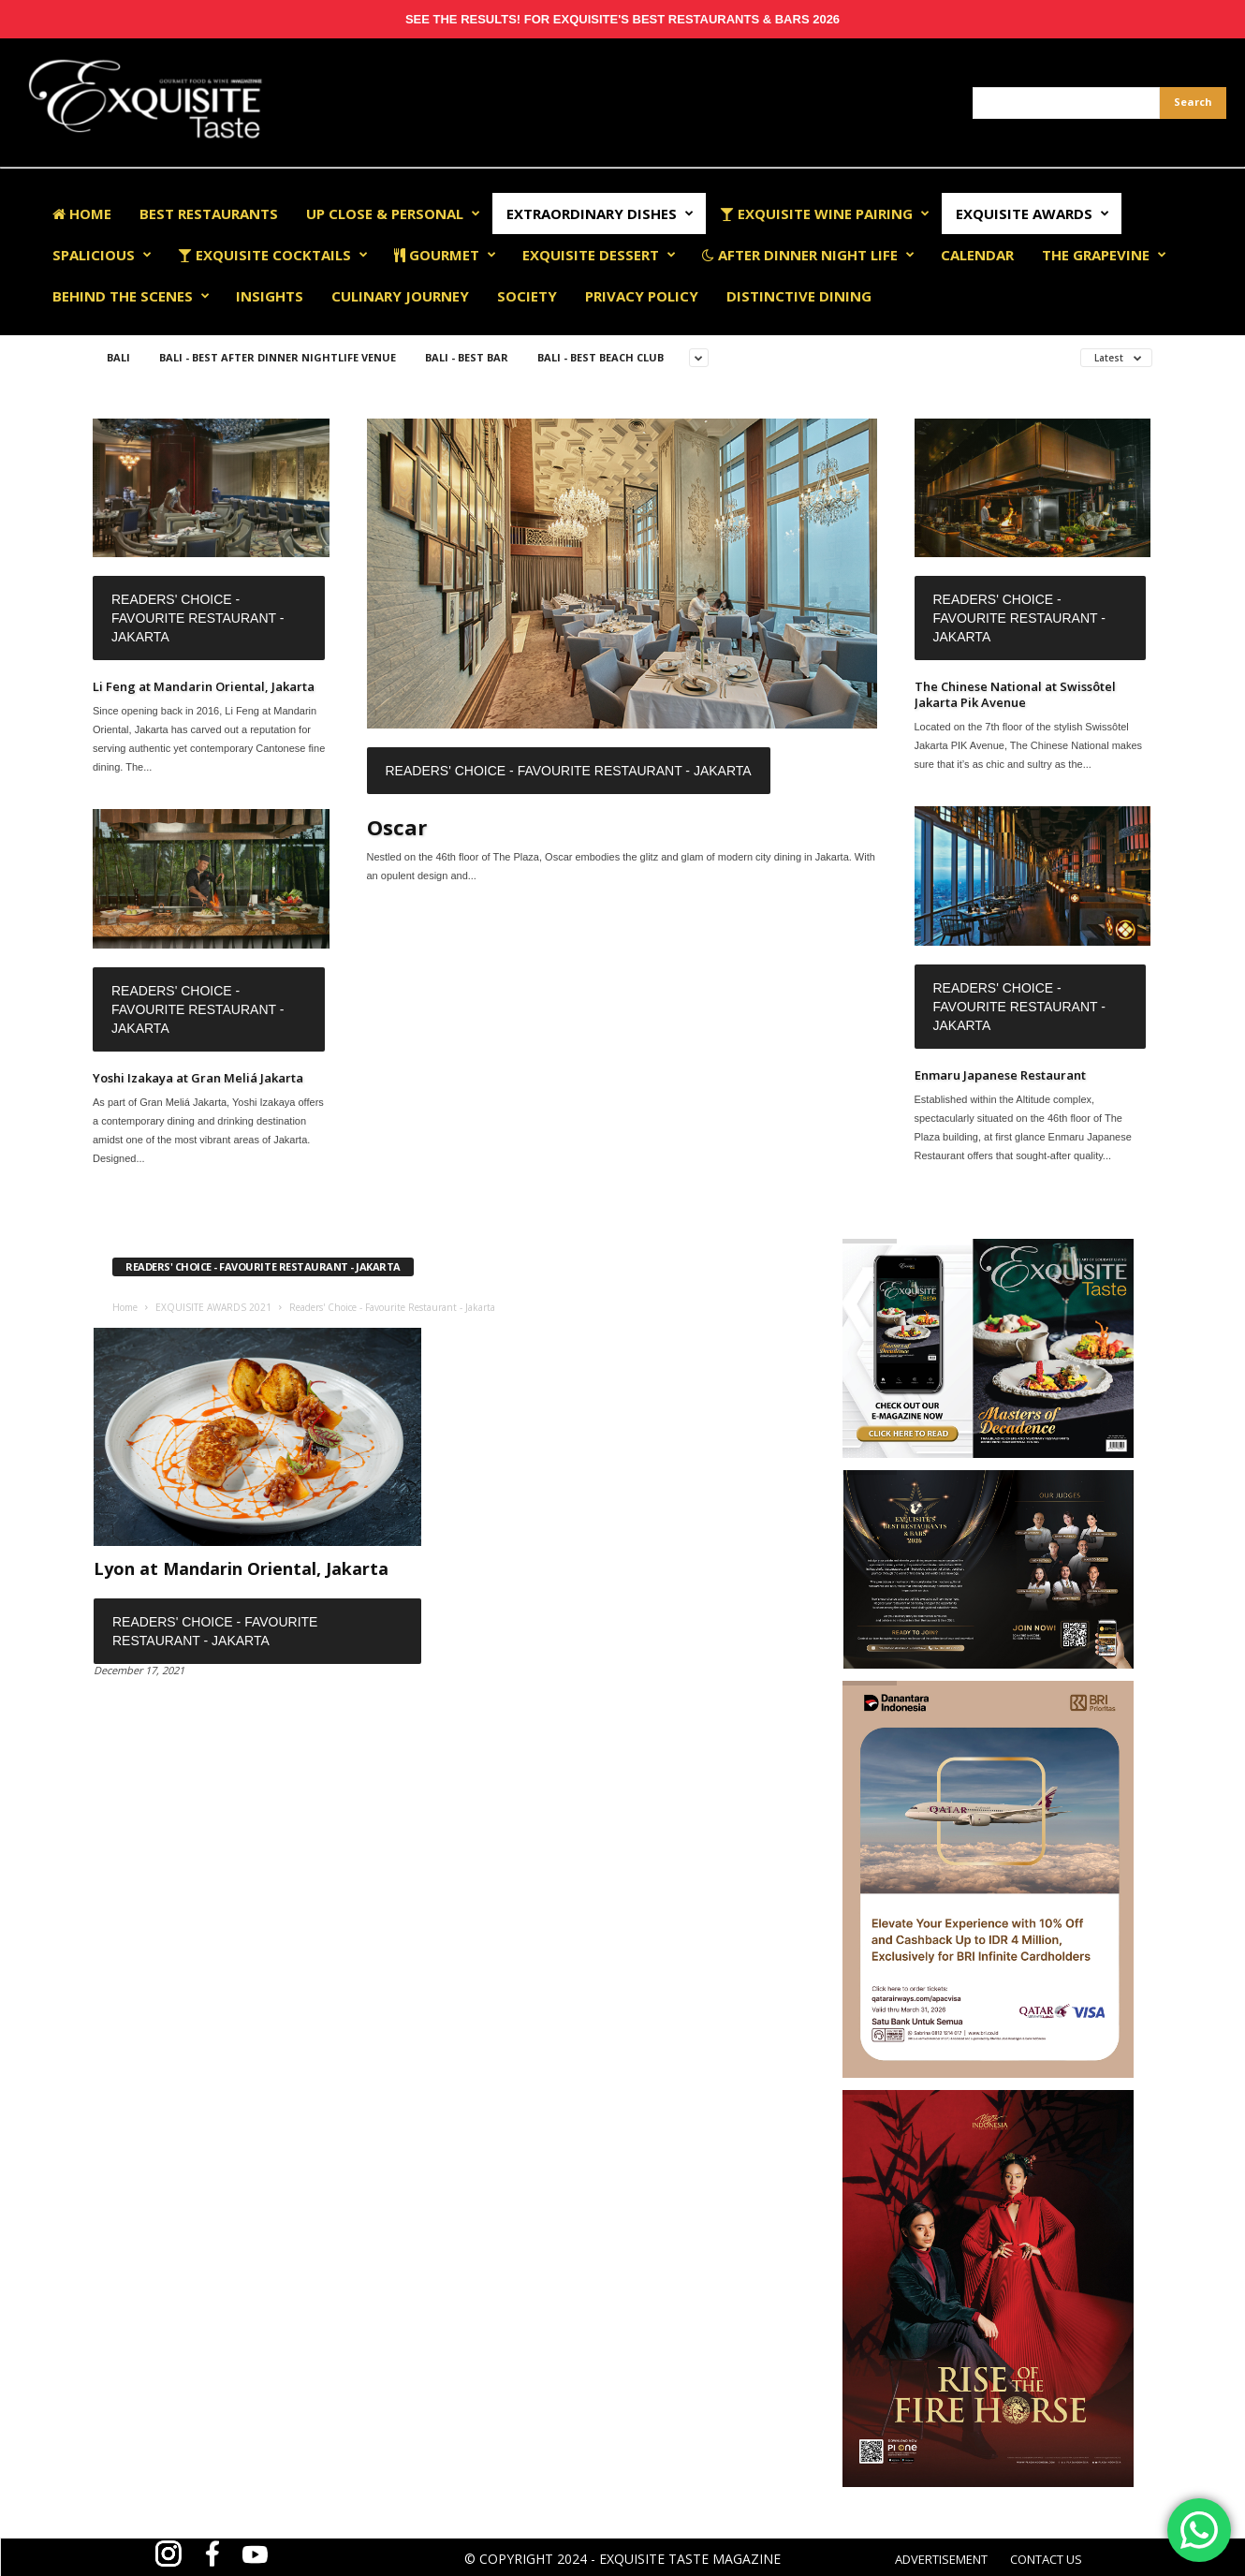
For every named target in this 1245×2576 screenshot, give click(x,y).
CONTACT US (1046, 2559)
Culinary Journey (400, 296)
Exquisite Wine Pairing (825, 213)
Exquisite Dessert (599, 254)
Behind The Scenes (131, 295)
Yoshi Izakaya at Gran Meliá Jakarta (198, 1077)
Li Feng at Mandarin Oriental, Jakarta (204, 686)
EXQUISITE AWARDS (1032, 213)
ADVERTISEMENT (941, 2559)
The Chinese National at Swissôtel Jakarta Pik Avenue (1015, 694)
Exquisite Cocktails (273, 254)
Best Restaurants (208, 213)
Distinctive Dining (799, 296)
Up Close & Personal (393, 213)
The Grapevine (1104, 254)
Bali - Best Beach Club (600, 357)
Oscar (397, 827)
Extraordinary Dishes (600, 213)
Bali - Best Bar (466, 357)
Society (527, 296)
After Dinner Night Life (808, 254)
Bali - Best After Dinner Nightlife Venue (277, 357)
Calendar (977, 254)
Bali (118, 357)
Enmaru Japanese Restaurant (1000, 1075)
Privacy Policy (641, 296)
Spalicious (102, 254)
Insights (269, 296)
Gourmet (445, 254)
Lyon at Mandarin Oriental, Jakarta (241, 1568)
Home (81, 213)
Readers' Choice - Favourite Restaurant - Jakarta (197, 618)
